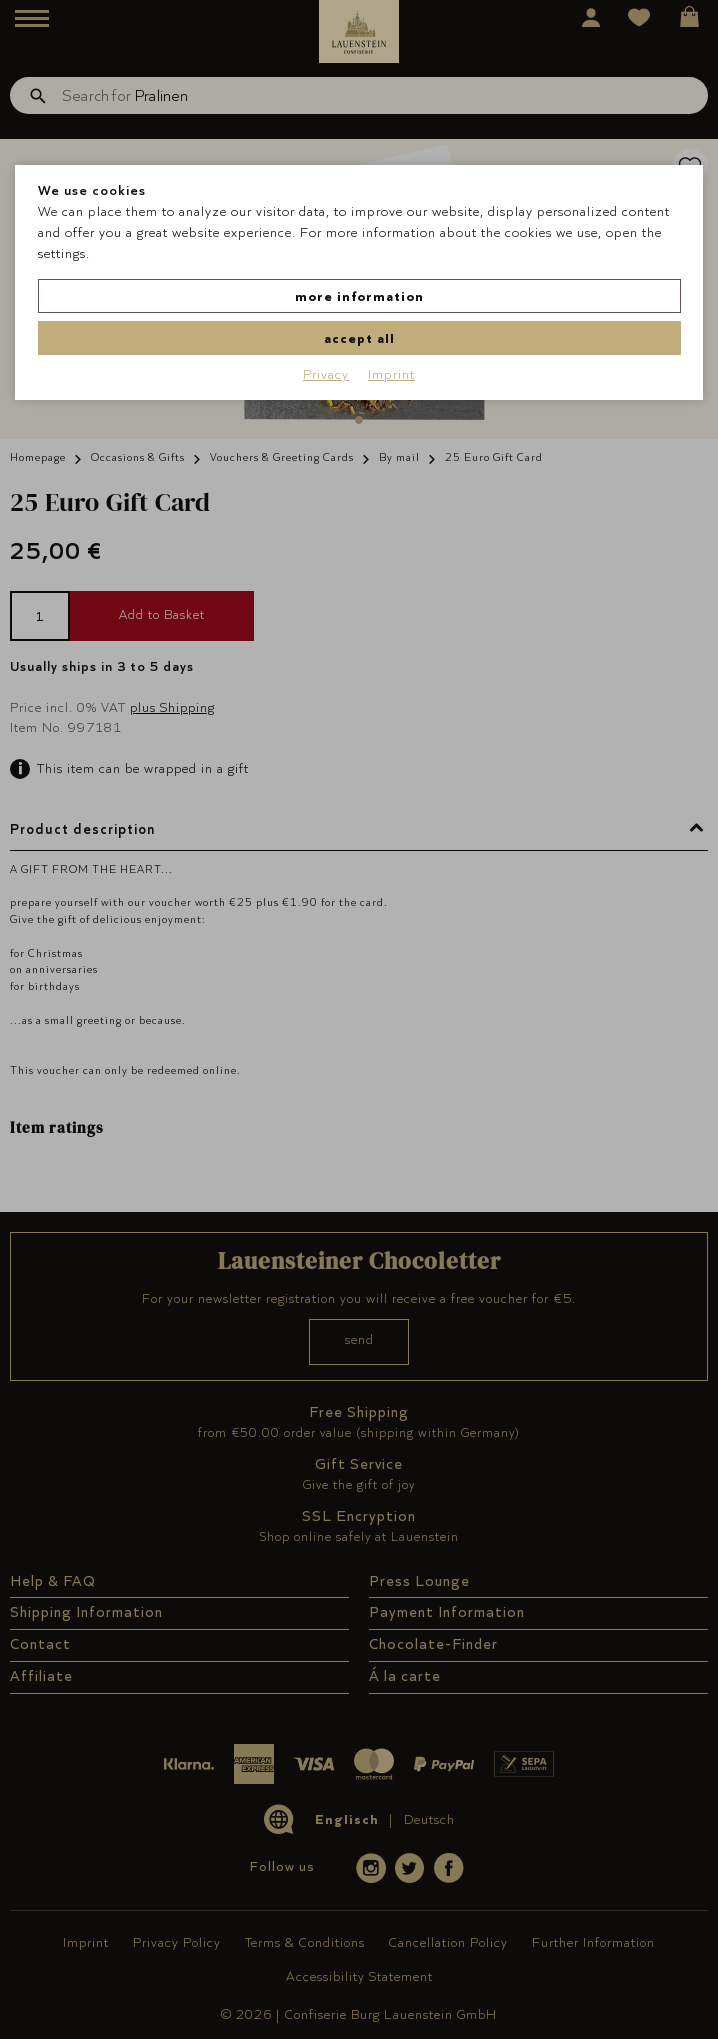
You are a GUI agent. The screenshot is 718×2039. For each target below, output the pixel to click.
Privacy (326, 374)
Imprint (391, 374)
